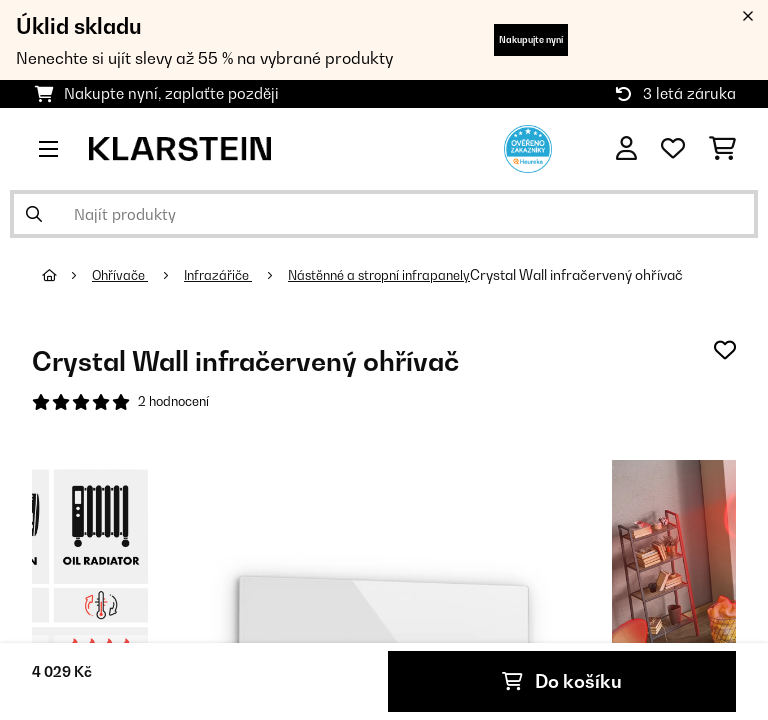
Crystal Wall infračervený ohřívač (603, 275)
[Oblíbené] (673, 149)
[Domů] (68, 275)
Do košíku (562, 680)
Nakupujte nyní (531, 39)
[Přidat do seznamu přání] (725, 350)
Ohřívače (124, 275)
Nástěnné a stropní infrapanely (399, 275)
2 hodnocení (177, 403)
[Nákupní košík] (722, 149)
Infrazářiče (228, 275)
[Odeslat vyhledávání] (34, 214)
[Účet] (626, 149)
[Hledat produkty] (384, 214)
